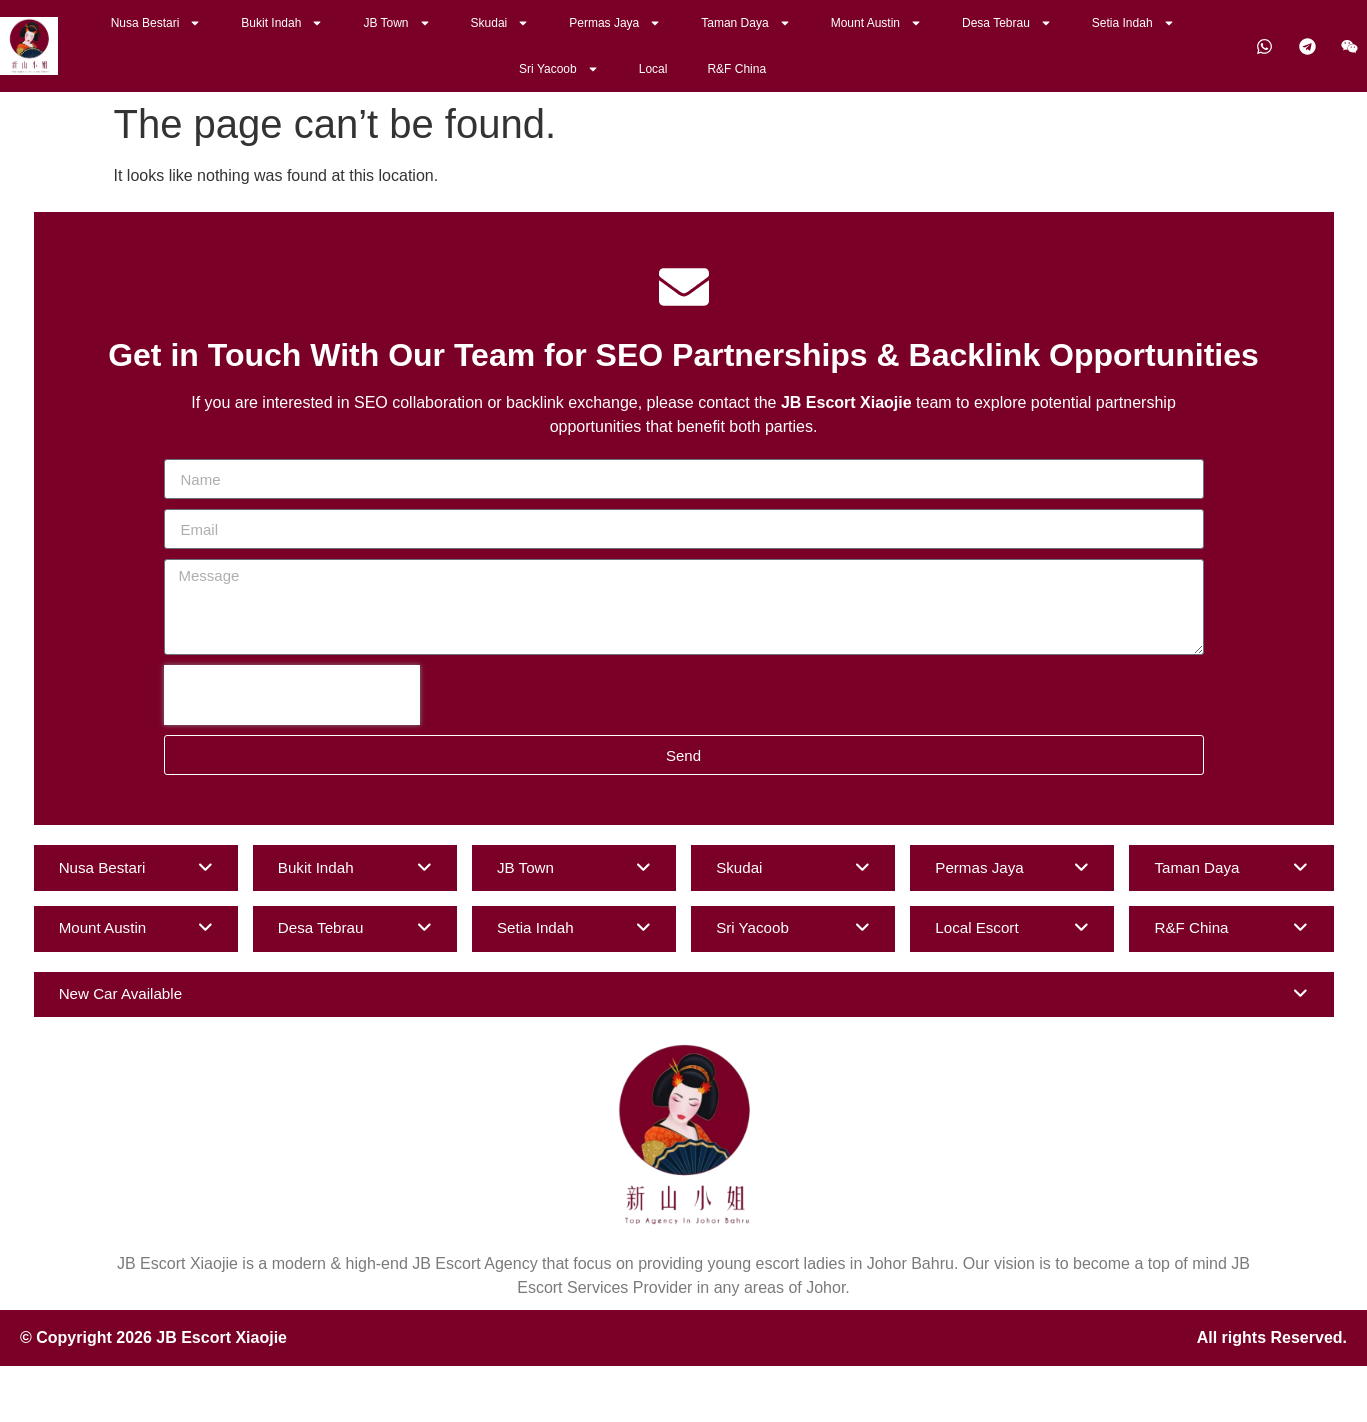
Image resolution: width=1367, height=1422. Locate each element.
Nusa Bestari (156, 23)
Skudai (500, 23)
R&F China (736, 69)
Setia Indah (1133, 23)
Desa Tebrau (1007, 23)
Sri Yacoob (559, 69)
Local (653, 69)
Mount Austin (876, 23)
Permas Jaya (615, 23)
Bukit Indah (282, 23)
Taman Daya (745, 23)
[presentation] (292, 695)
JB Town (396, 23)
